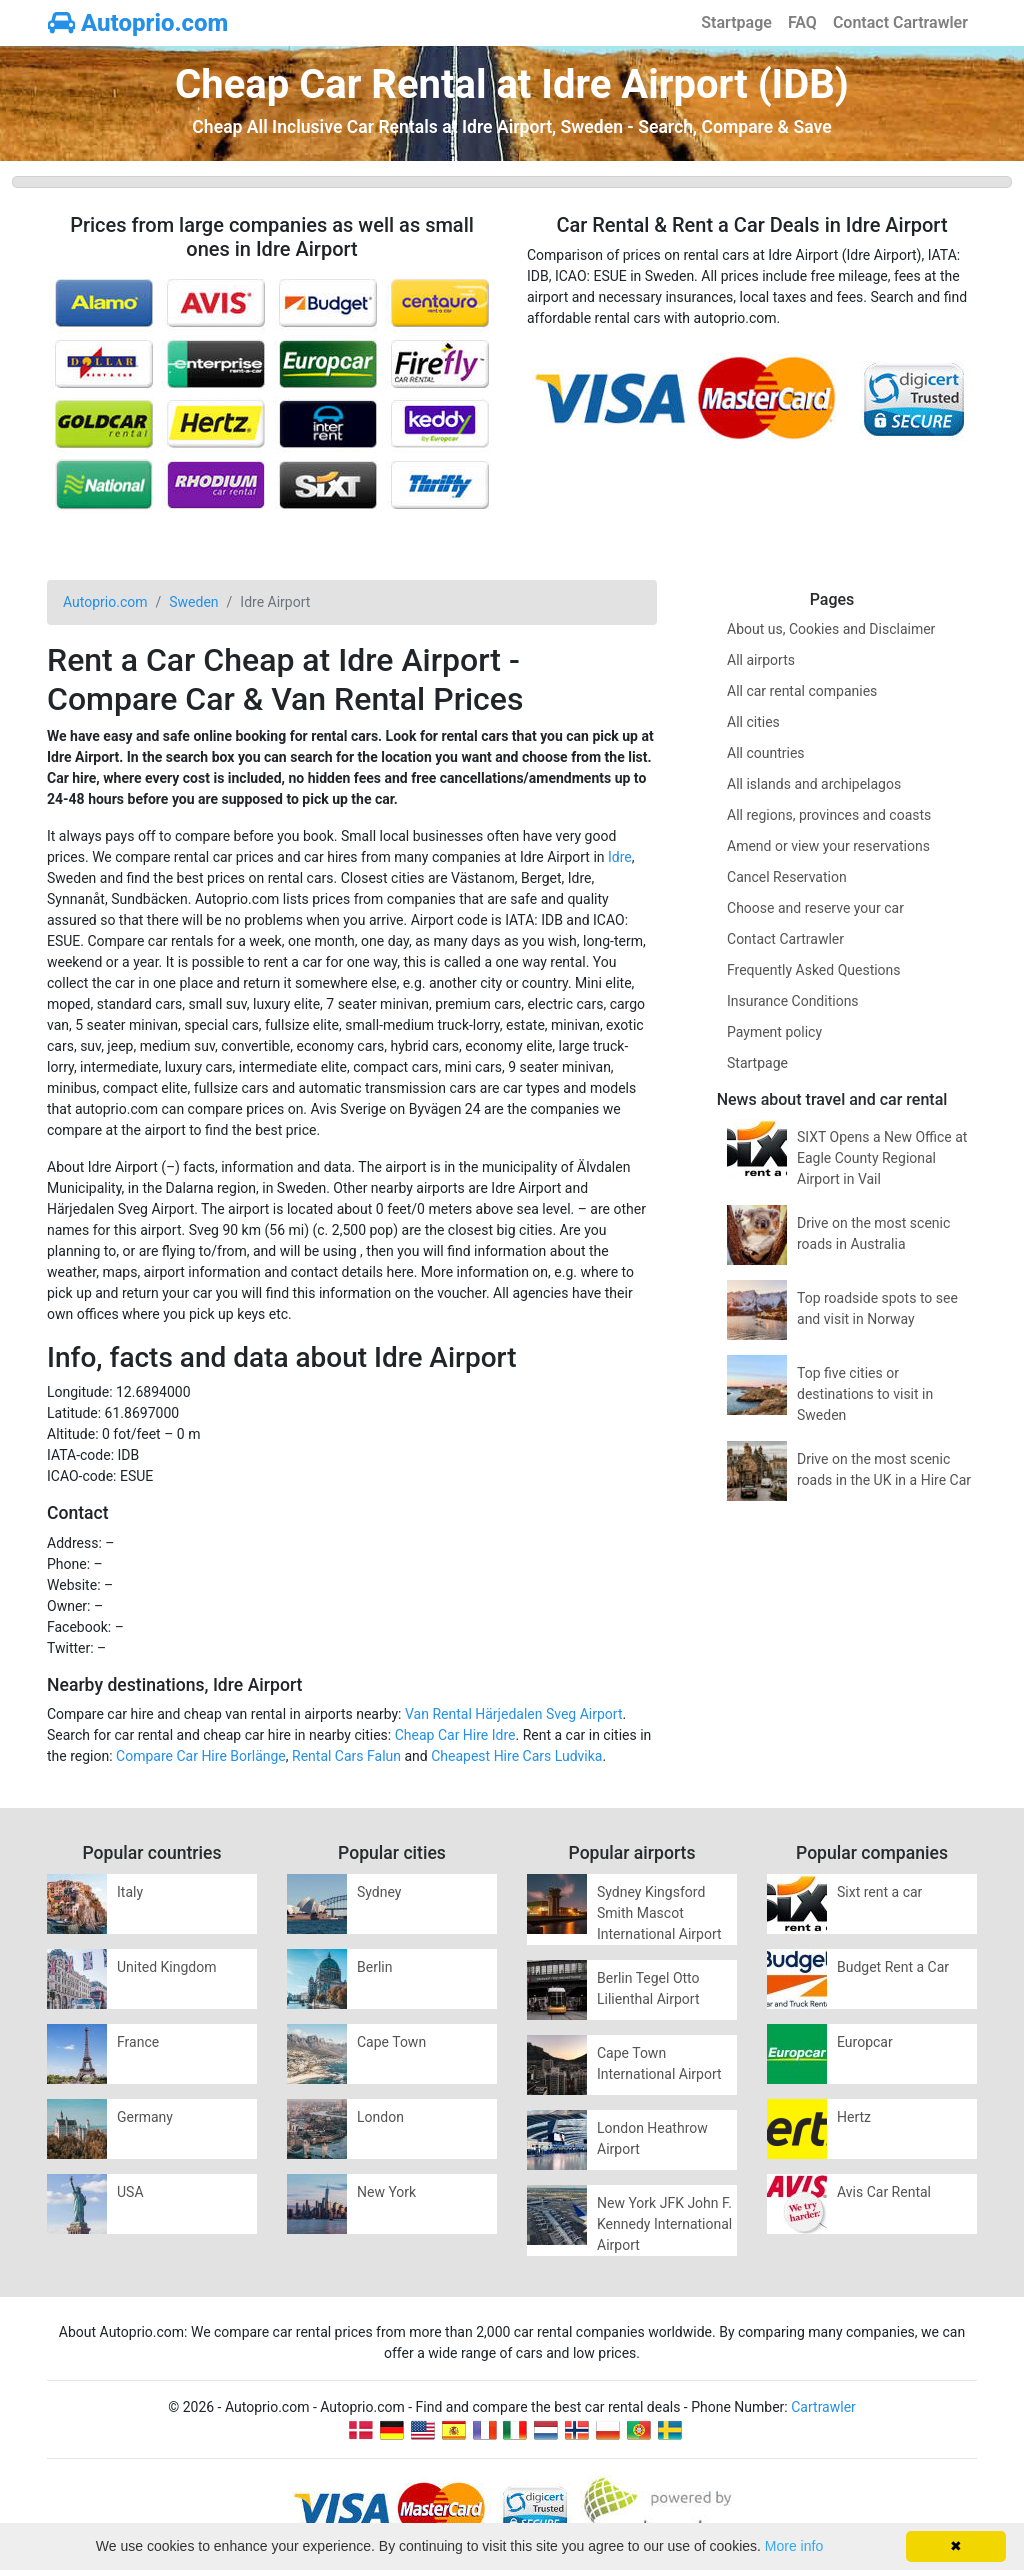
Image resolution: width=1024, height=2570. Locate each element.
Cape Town (391, 2042)
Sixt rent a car (879, 1892)
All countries (766, 753)
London (380, 2117)
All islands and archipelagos (814, 784)
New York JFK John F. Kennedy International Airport (664, 2224)
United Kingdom (167, 1967)
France (138, 2042)
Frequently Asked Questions (814, 970)
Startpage (736, 22)
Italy (130, 1892)
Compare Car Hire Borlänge (201, 1756)
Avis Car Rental (884, 2192)
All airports (761, 660)
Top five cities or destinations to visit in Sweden (865, 1394)
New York (386, 2192)
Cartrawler (823, 2407)
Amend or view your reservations (828, 846)
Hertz (854, 2117)
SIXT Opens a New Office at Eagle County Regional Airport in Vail (882, 1158)
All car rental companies (802, 691)
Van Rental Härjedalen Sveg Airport (514, 1714)
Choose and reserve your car (815, 908)
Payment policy (774, 1032)
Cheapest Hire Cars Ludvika (516, 1756)
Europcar (865, 2042)
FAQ (802, 22)
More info (794, 2546)
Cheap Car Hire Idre (455, 1735)
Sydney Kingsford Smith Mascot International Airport (659, 1913)
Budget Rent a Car (893, 1967)
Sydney (379, 1892)
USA (130, 2192)
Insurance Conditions (793, 1001)
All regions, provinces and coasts (829, 815)
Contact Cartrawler (900, 22)
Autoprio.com (138, 23)
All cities (753, 722)
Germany (145, 2117)
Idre (620, 857)
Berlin (374, 1967)
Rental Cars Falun (346, 1756)
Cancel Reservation (787, 877)
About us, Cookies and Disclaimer (831, 629)
